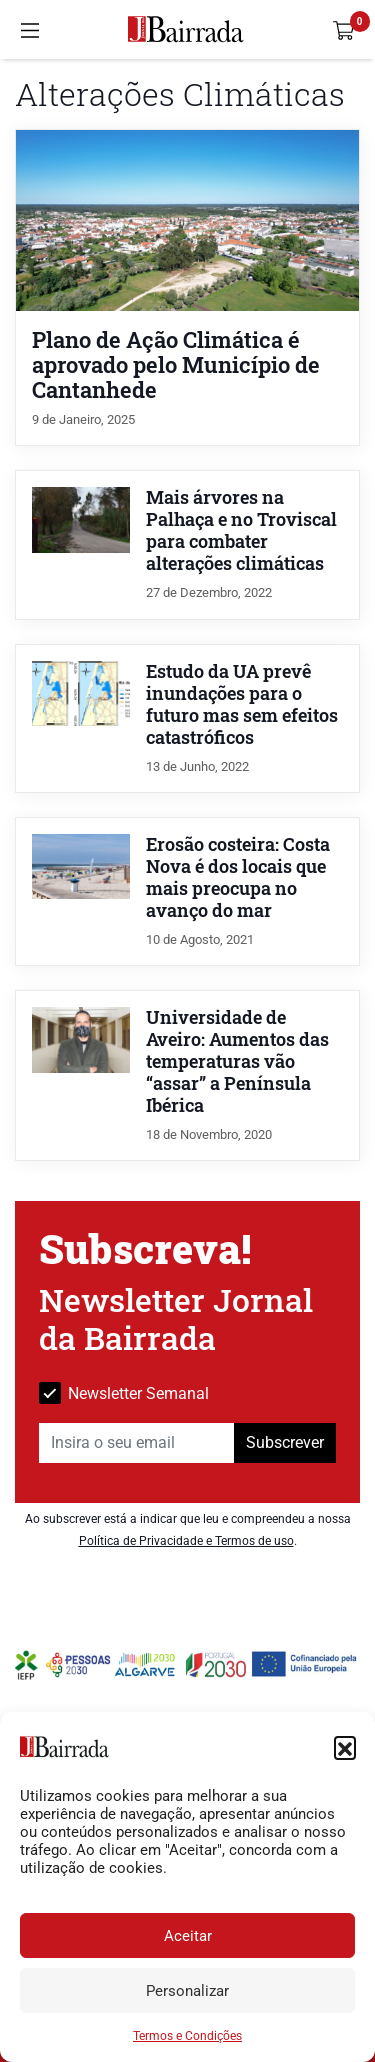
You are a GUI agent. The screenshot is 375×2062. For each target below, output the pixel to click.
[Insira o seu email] (137, 1443)
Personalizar (187, 1991)
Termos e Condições (187, 2036)
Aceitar (188, 1936)
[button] (345, 1747)
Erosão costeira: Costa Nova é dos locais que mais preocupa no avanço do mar (238, 877)
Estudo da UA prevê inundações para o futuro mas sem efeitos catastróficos (242, 704)
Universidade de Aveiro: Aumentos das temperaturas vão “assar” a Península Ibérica (237, 1061)
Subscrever (285, 1442)
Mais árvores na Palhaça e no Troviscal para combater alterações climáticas (241, 530)
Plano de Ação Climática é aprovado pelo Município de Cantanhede (176, 364)
